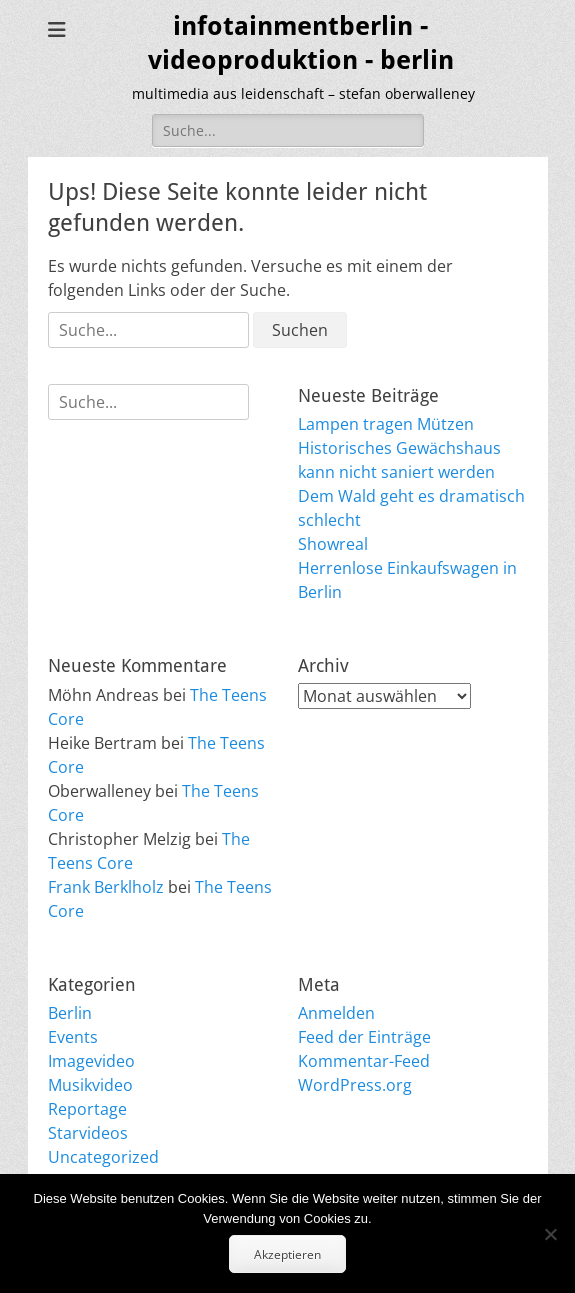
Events (73, 1037)
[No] (550, 1234)
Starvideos (88, 1133)
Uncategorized (103, 1157)
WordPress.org (355, 1085)
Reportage (87, 1109)
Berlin (70, 1013)
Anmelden (336, 1013)
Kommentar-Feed (364, 1061)
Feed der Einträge (364, 1037)
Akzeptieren (287, 1254)
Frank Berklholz (106, 887)
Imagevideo (91, 1061)
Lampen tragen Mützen (386, 424)
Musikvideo (90, 1085)
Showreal (333, 544)
